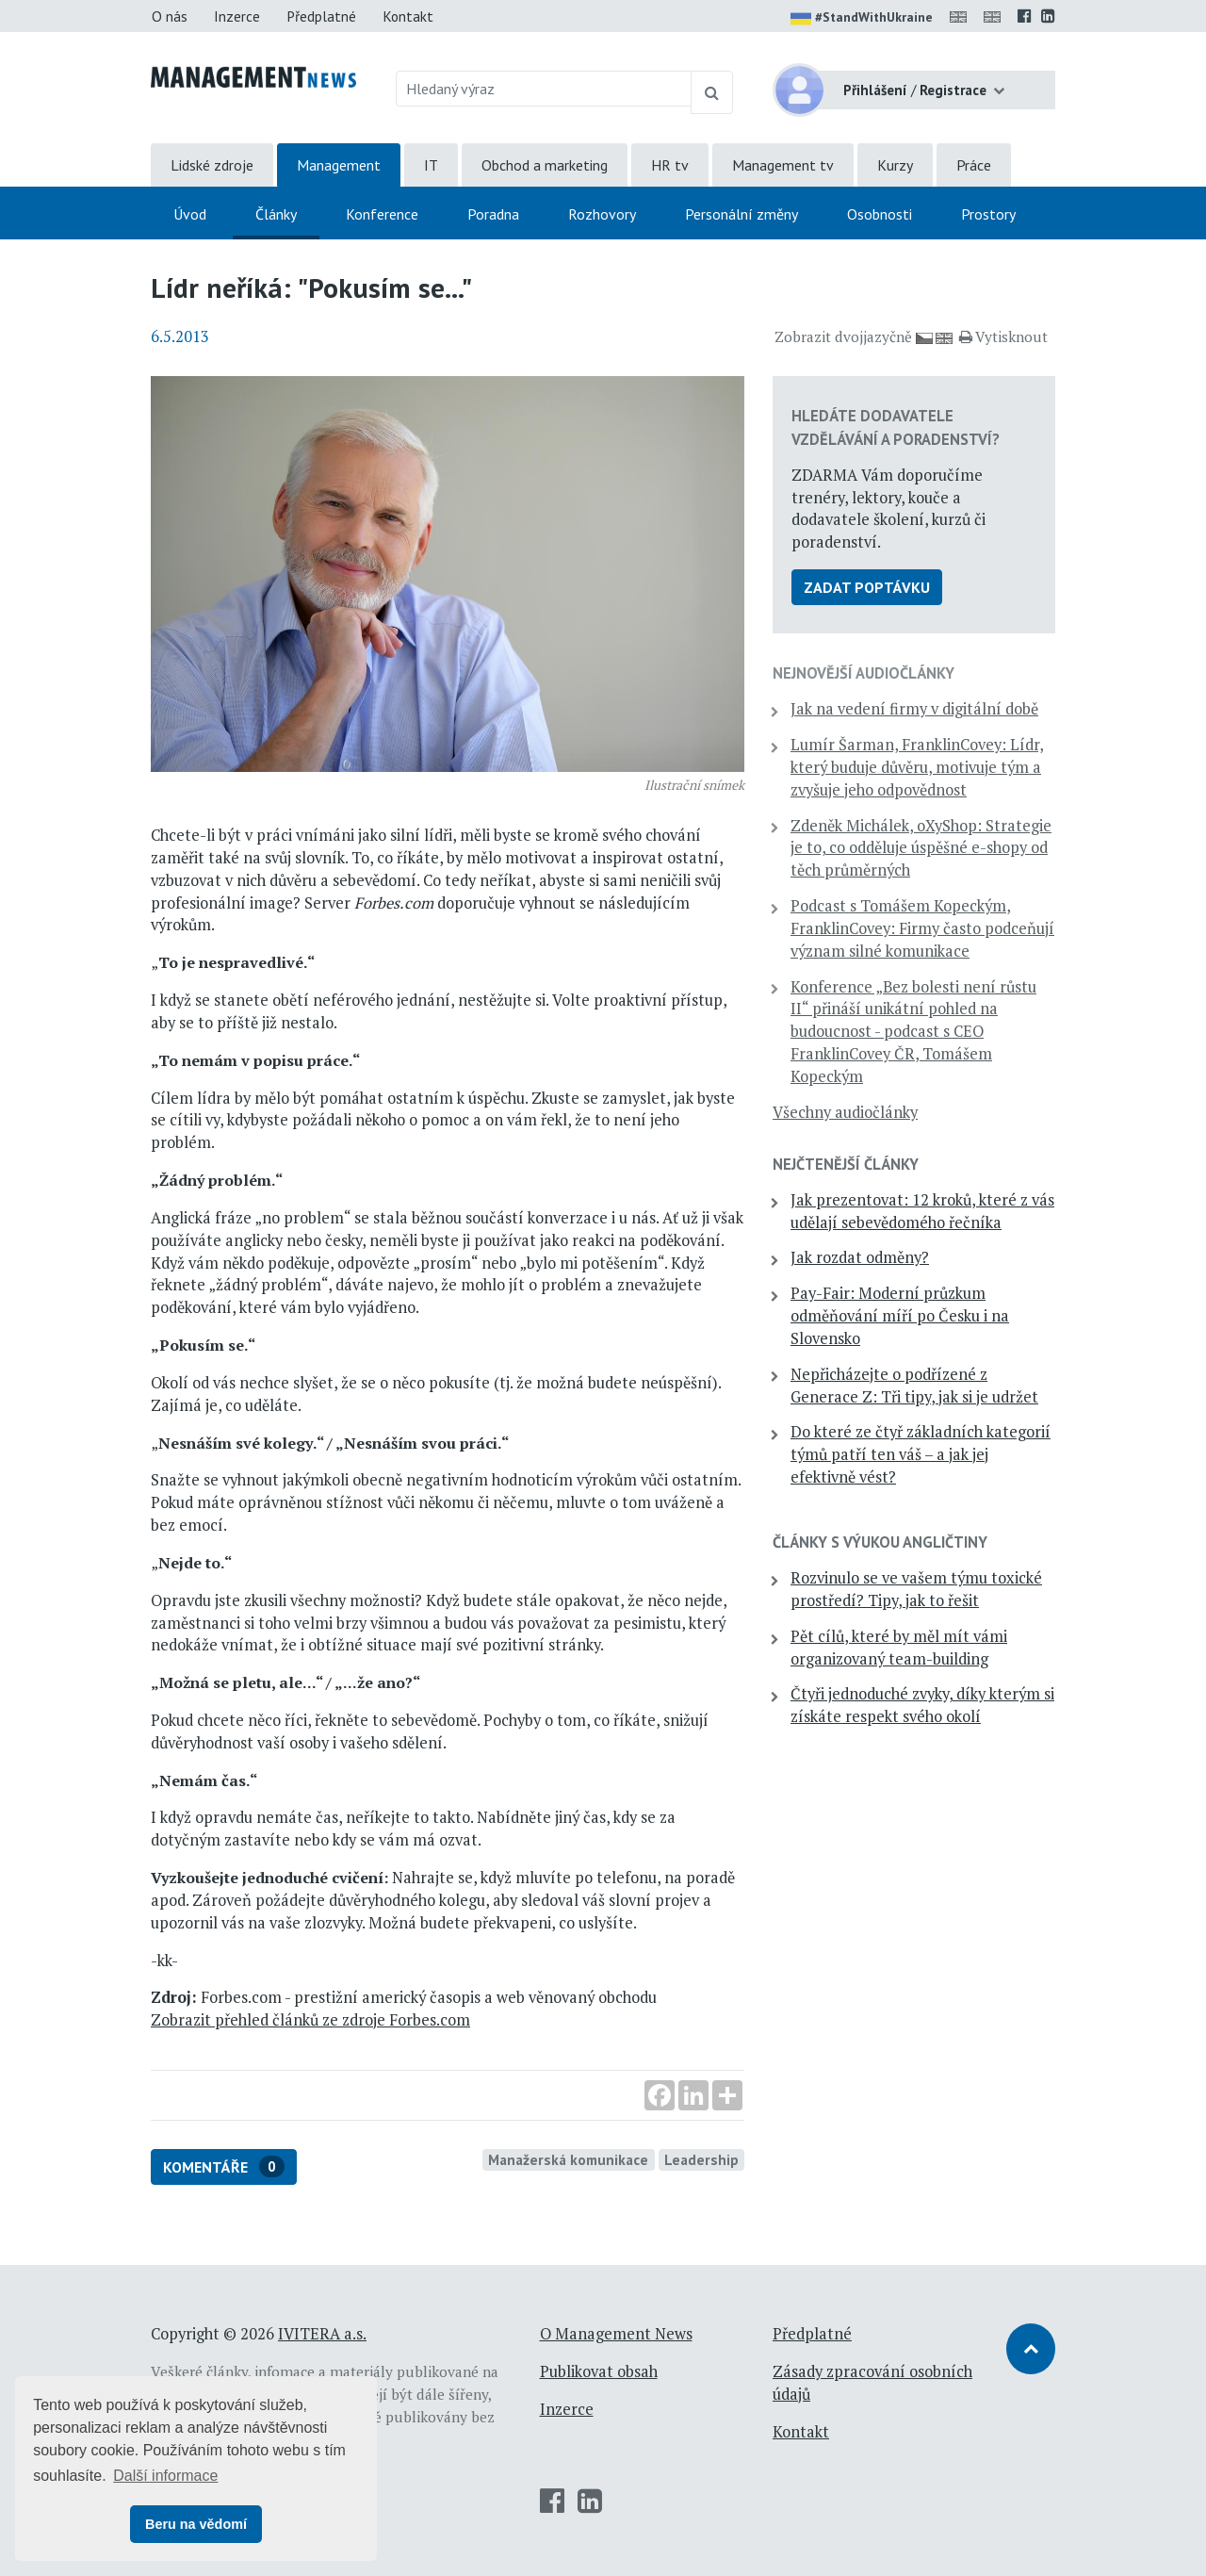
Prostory (988, 214)
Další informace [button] (165, 2476)
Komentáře (224, 2166)
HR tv (670, 165)
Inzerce (237, 16)
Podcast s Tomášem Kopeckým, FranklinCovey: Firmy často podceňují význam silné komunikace (922, 928)
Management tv (783, 165)
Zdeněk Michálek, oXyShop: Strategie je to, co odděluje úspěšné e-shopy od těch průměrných (920, 848)
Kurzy (895, 165)
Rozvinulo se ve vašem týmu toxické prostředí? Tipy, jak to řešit (916, 1589)
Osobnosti (879, 214)
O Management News (616, 2333)
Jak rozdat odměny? (859, 1257)
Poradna (493, 214)
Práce (973, 165)
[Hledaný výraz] (544, 89)
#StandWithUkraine (861, 18)
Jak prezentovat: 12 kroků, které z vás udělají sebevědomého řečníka (922, 1211)
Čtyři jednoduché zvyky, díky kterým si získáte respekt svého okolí (922, 1705)
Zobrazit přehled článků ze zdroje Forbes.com (310, 2020)
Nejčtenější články (846, 1164)
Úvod (189, 214)
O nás (169, 16)
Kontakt (408, 16)
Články (276, 214)
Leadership (701, 2159)
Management (339, 165)
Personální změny (741, 214)
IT (431, 165)
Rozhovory (602, 214)
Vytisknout (1003, 336)
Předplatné (321, 16)
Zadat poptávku (867, 587)
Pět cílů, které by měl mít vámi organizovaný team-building (898, 1647)
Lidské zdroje (212, 165)
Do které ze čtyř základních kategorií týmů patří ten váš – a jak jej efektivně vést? (920, 1454)
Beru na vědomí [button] (196, 2524)
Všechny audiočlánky (845, 1112)
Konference (382, 214)
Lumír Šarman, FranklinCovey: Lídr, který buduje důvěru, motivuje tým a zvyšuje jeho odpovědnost (917, 767)
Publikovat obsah (599, 2371)
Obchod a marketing (544, 165)
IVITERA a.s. (322, 2333)
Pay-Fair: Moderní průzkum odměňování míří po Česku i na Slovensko (899, 1316)
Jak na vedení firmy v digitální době (914, 708)
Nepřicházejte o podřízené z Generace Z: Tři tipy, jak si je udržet (914, 1385)
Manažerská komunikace (568, 2159)
